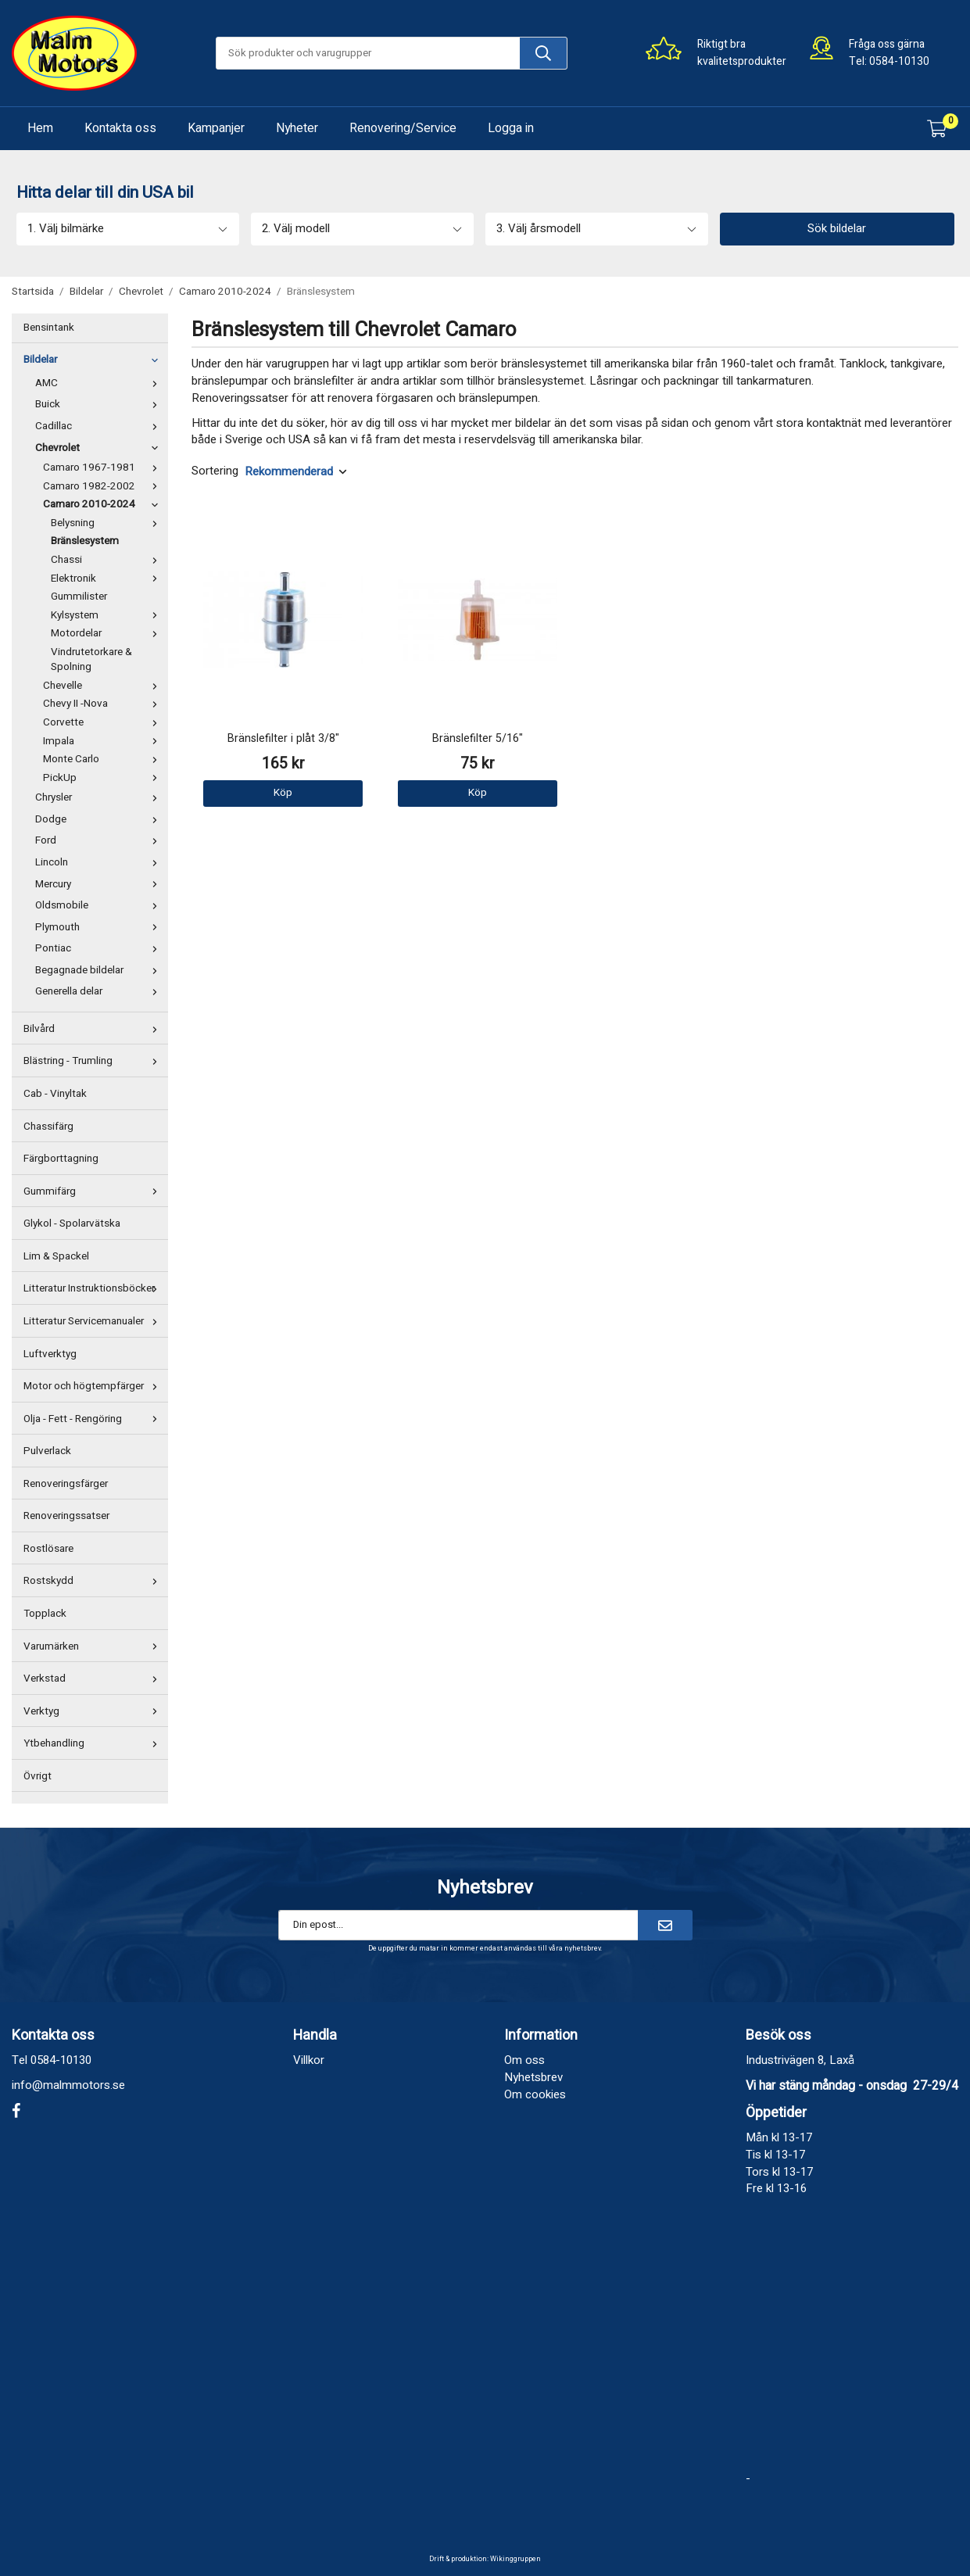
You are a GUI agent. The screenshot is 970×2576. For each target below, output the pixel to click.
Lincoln (99, 862)
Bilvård (93, 1029)
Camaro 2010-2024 (103, 504)
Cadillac (99, 426)
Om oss (524, 2060)
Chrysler (99, 797)
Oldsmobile (99, 905)
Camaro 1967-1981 (103, 467)
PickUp (103, 778)
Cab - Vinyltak (55, 1094)
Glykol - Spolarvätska (71, 1223)
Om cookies (535, 2094)
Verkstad (93, 1678)
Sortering (214, 471)
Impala (103, 741)
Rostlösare (48, 1549)
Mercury (99, 884)
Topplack (44, 1613)
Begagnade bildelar (99, 970)
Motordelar (107, 633)
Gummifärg (93, 1191)
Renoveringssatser (66, 1516)
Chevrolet (99, 448)
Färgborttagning (60, 1158)
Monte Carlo (103, 759)
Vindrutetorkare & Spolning (91, 659)
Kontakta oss (120, 128)
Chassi (107, 560)
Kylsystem (107, 615)
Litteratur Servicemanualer (93, 1321)
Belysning (107, 523)
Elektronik (107, 578)
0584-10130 (899, 61)
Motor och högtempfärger (93, 1386)
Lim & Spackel (56, 1256)
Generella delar (99, 991)
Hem (40, 128)
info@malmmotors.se (68, 2085)
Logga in (511, 128)
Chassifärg (48, 1126)
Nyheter (297, 128)
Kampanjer (216, 128)
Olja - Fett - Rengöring (93, 1419)
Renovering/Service (402, 128)
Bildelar (93, 359)
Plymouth (99, 927)
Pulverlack (47, 1451)
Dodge (99, 819)
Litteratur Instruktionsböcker (93, 1288)
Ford (99, 840)
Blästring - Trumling (93, 1061)
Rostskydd (93, 1581)
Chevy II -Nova (103, 703)
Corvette (103, 722)
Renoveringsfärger (65, 1484)
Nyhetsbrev (533, 2077)
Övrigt (37, 1776)
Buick (99, 404)
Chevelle (103, 685)
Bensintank (48, 327)
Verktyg (93, 1711)
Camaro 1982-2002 (103, 486)
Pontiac (99, 948)
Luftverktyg (50, 1354)
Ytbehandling (93, 1743)
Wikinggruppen (515, 2559)
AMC (99, 383)
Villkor (308, 2060)
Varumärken (93, 1646)
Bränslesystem (85, 541)
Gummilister (79, 596)
